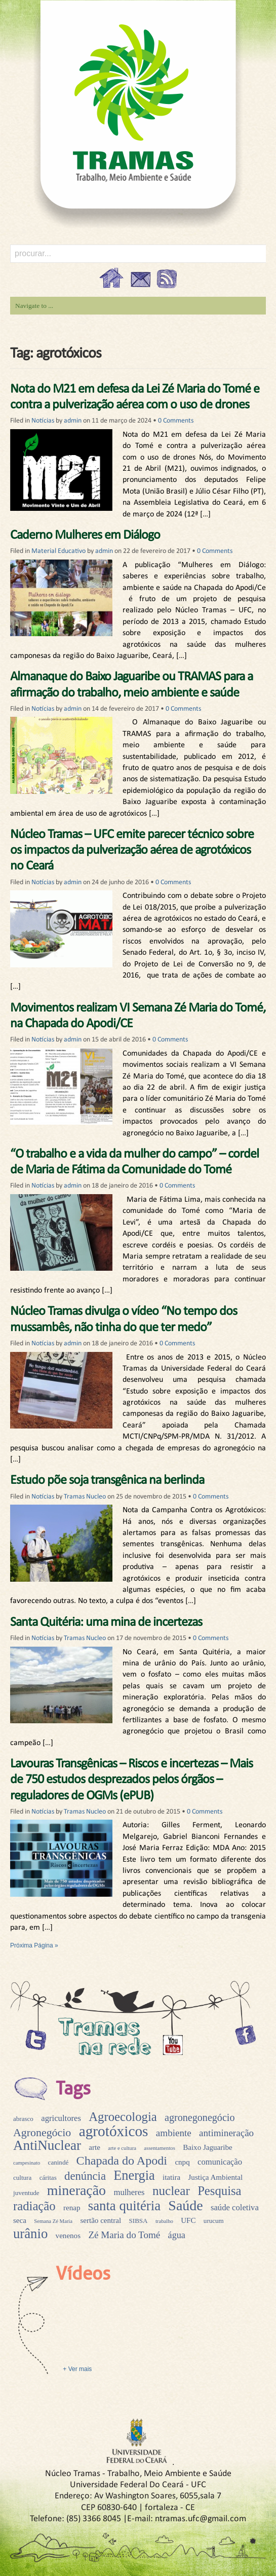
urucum (214, 2220)
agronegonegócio (199, 2117)
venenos (68, 2236)
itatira (171, 2177)
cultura (22, 2177)
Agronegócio (42, 2132)
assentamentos (159, 2148)
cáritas (48, 2177)
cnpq (182, 2162)
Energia (133, 2175)
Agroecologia (122, 2117)
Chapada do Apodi (121, 2160)
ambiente (173, 2133)
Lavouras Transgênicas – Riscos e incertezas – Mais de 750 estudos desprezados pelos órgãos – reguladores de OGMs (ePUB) (131, 1779)
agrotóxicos (113, 2131)
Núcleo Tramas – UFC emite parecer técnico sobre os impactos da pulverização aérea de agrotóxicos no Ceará (132, 850)
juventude (26, 2193)
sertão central (100, 2220)
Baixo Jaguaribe (207, 2147)
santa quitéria (124, 2205)
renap (71, 2208)
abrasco (23, 2118)
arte (94, 2147)
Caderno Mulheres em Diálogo (85, 535)
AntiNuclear (47, 2145)
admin (73, 421)
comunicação (220, 2162)
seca (19, 2220)
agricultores (61, 2118)
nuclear (171, 2191)
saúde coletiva (235, 2207)
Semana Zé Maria (53, 2221)
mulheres (128, 2192)
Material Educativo (58, 551)
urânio (30, 2233)
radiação (34, 2206)
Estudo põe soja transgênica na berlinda (107, 1480)
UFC (188, 2220)
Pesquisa (219, 2191)
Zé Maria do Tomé (124, 2235)
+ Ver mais (76, 2369)
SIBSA (138, 2220)
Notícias (42, 421)
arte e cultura (122, 2148)
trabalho (164, 2221)
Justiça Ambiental (215, 2177)
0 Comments (175, 421)
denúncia (85, 2176)
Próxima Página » (34, 1945)
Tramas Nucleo (85, 1497)
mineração (76, 2190)
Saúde (185, 2205)
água (176, 2235)
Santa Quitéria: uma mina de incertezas (106, 1622)
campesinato (26, 2163)
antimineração (226, 2133)
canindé (58, 2162)
